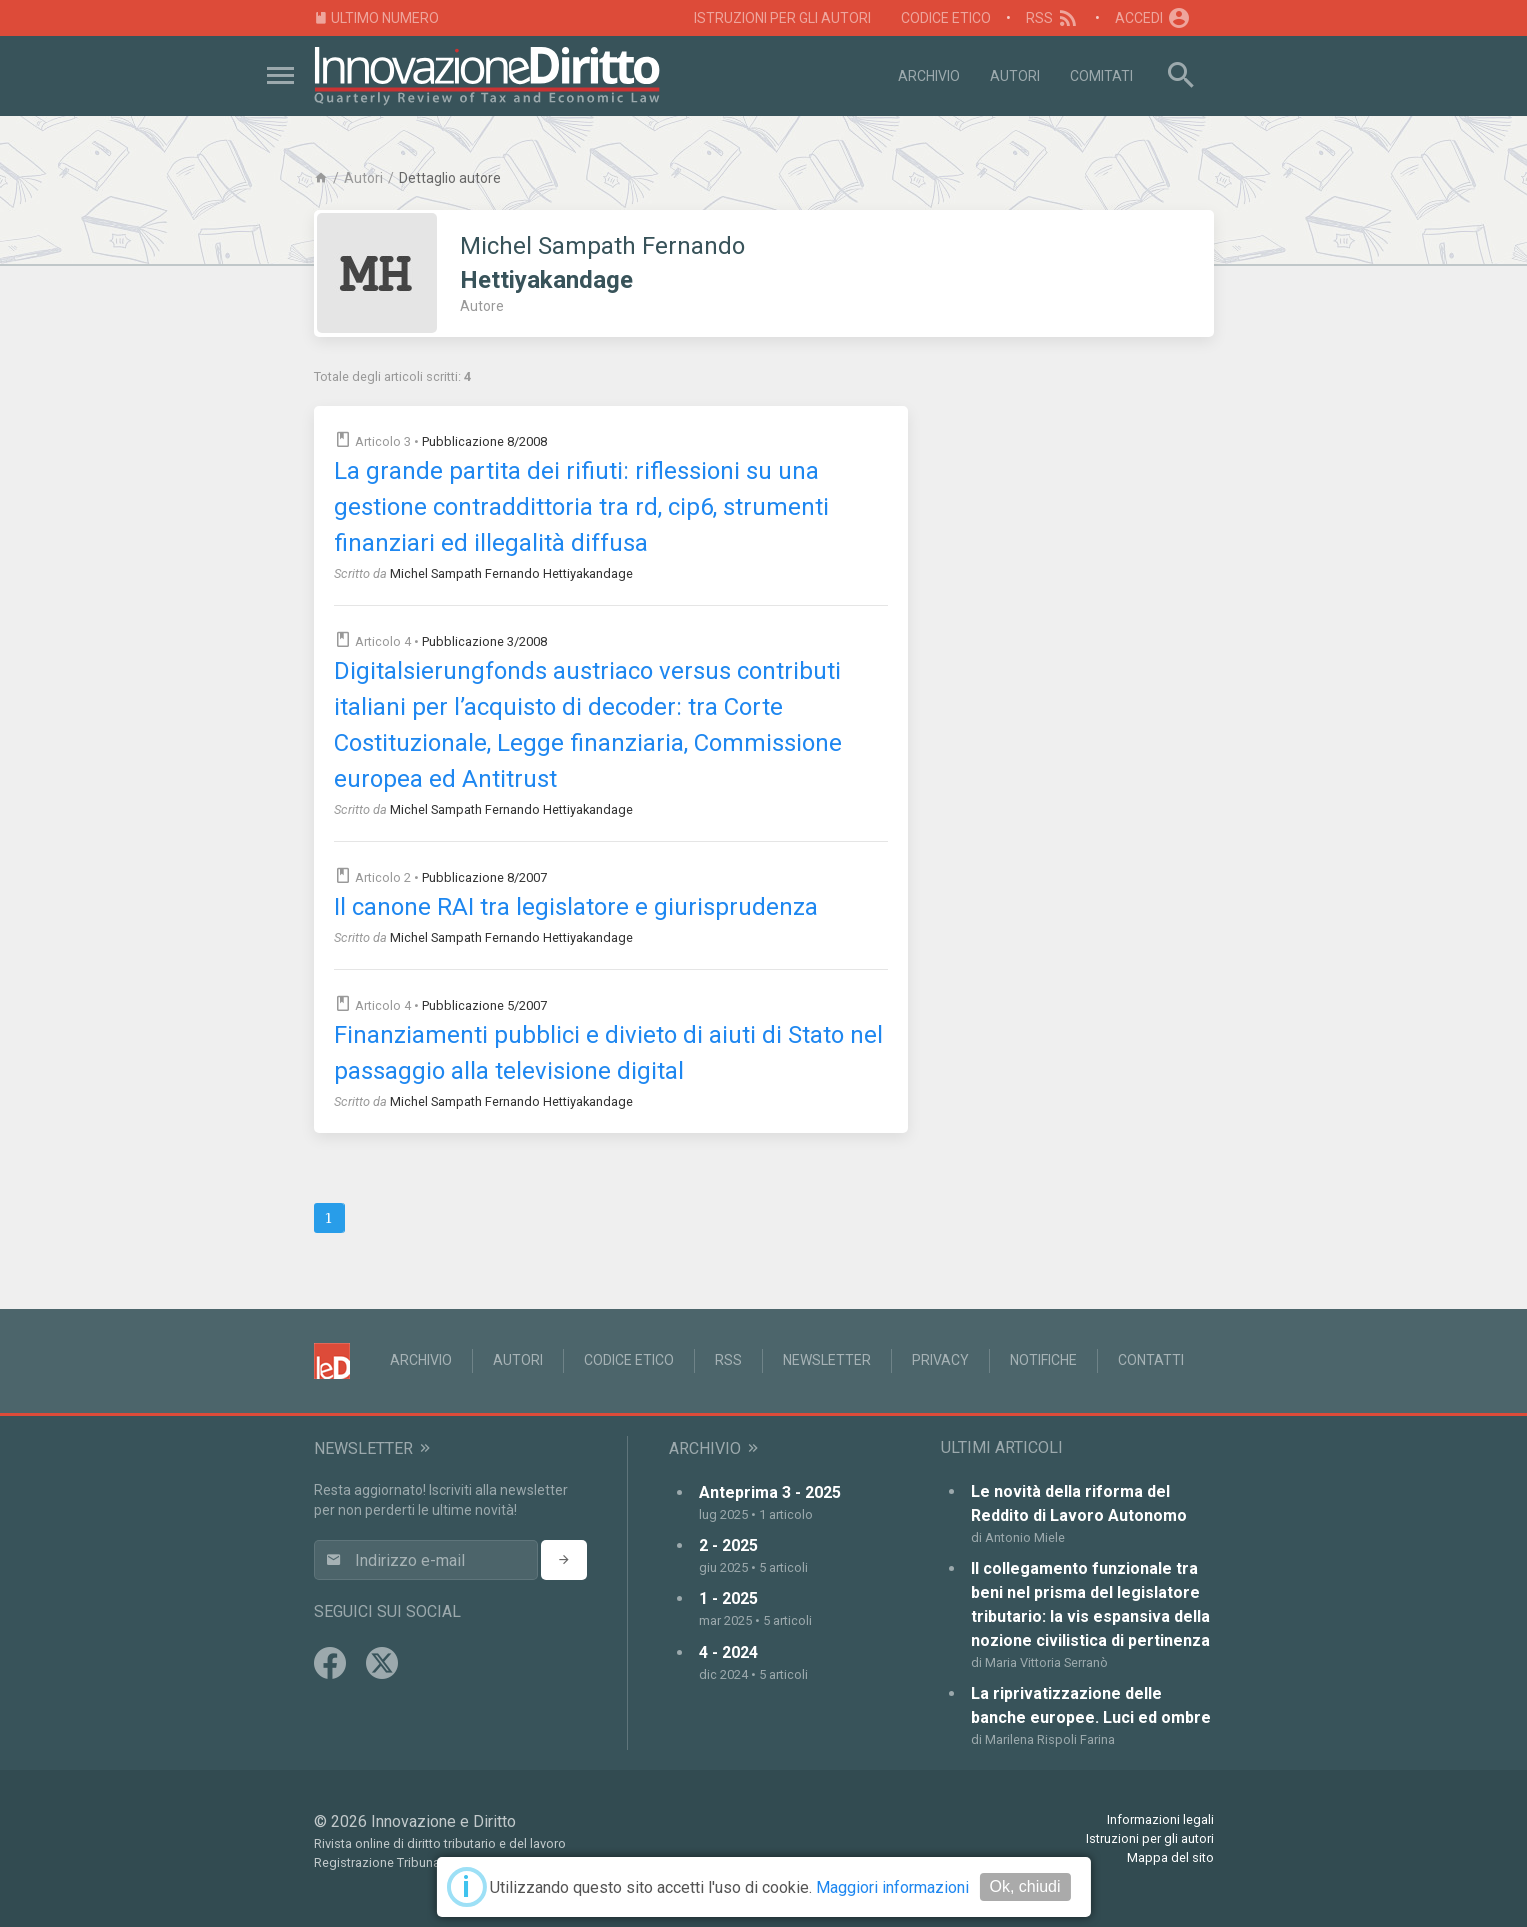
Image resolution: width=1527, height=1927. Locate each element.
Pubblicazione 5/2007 (484, 1005)
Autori (1015, 76)
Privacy (940, 1360)
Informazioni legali (1160, 1819)
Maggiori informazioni (892, 1887)
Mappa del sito (1170, 1857)
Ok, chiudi (1024, 1886)
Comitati (1101, 76)
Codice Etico (946, 18)
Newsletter (827, 1360)
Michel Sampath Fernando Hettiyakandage (511, 573)
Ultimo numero (377, 18)
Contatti (1151, 1360)
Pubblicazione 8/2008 (484, 441)
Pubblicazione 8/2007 (484, 877)
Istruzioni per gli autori (782, 18)
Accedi (1153, 18)
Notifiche (1043, 1360)
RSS (1053, 18)
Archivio (929, 76)
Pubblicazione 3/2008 (484, 641)
